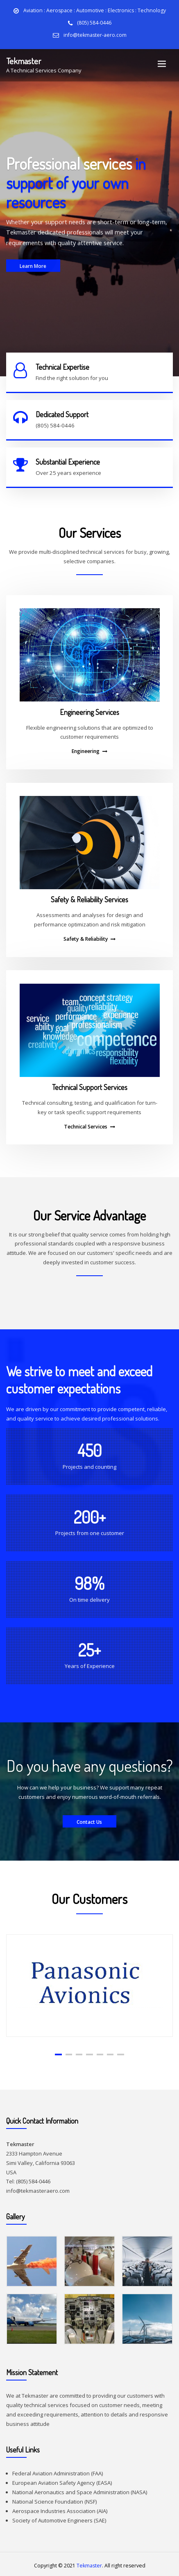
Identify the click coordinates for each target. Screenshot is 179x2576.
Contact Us (89, 1819)
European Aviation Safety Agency (54, 2480)
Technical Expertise (62, 366)
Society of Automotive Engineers (52, 2517)
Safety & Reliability (85, 936)
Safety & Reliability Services (89, 896)
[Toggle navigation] (162, 63)
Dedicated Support (62, 412)
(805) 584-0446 (94, 22)
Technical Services (85, 1123)
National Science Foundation (47, 2498)
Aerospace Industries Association (53, 2507)
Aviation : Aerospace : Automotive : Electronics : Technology (95, 10)
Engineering (86, 748)
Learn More (33, 278)
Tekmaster (23, 60)
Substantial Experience (68, 459)
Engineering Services (89, 709)
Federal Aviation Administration (51, 2470)
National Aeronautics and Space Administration (70, 2489)
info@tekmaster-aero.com (94, 34)
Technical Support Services (89, 1084)
